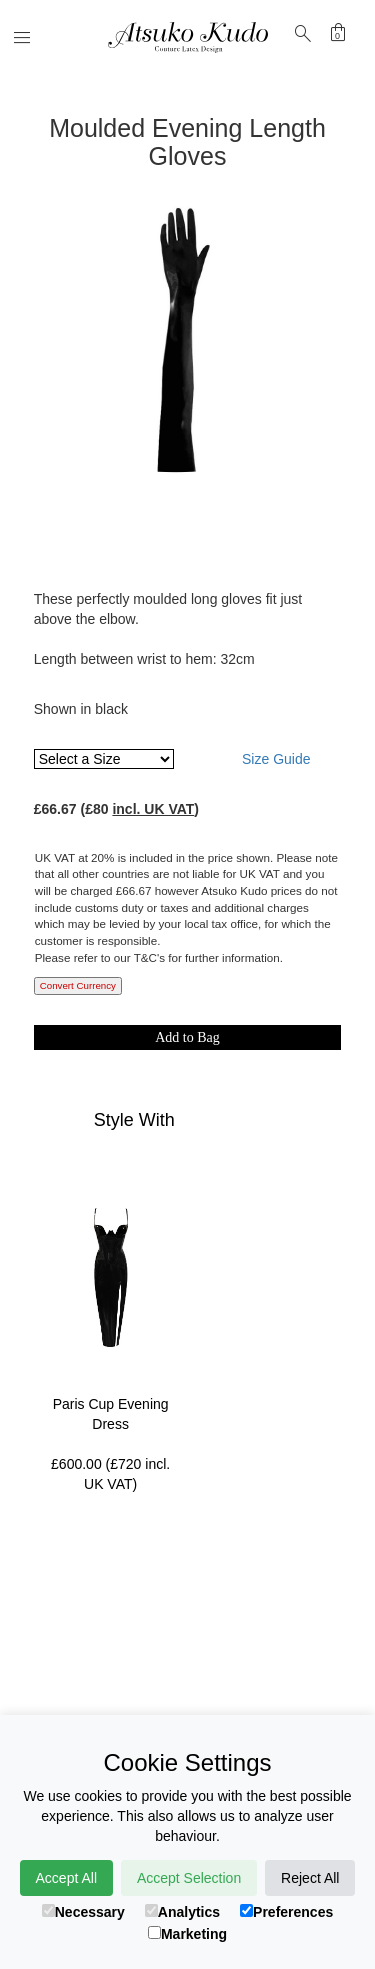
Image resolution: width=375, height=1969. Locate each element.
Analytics (182, 1912)
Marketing (187, 1934)
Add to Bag (187, 1037)
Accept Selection (189, 1878)
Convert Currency (78, 985)
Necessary (83, 1912)
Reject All (310, 1878)
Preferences (286, 1912)
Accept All (66, 1878)
